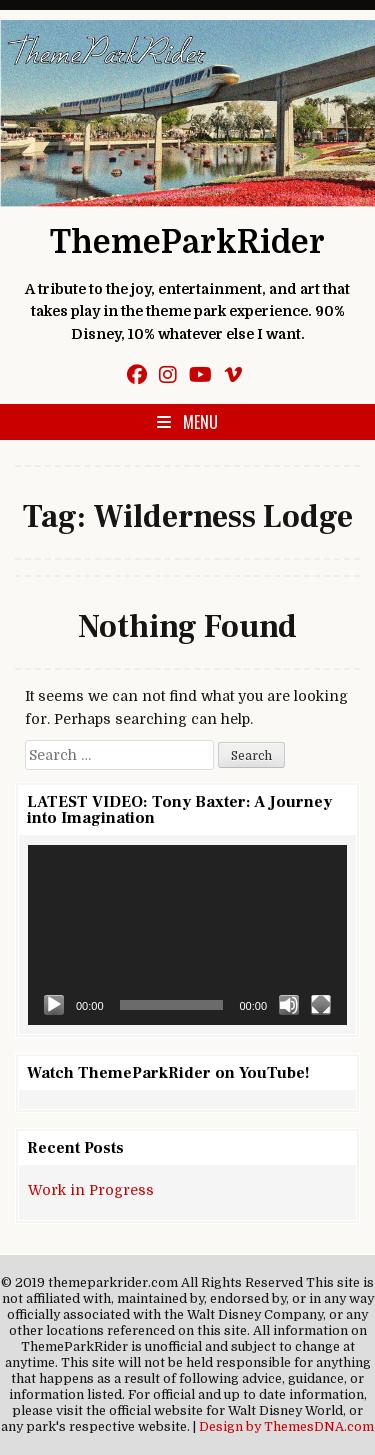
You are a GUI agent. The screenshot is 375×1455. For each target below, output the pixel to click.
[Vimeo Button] (233, 375)
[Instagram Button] (168, 375)
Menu (200, 422)
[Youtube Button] (200, 375)
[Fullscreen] (321, 1005)
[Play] (54, 1005)
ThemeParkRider (187, 242)
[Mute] (289, 1005)
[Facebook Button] (137, 375)
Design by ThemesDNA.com (286, 1427)
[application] (187, 934)
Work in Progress (91, 1190)
